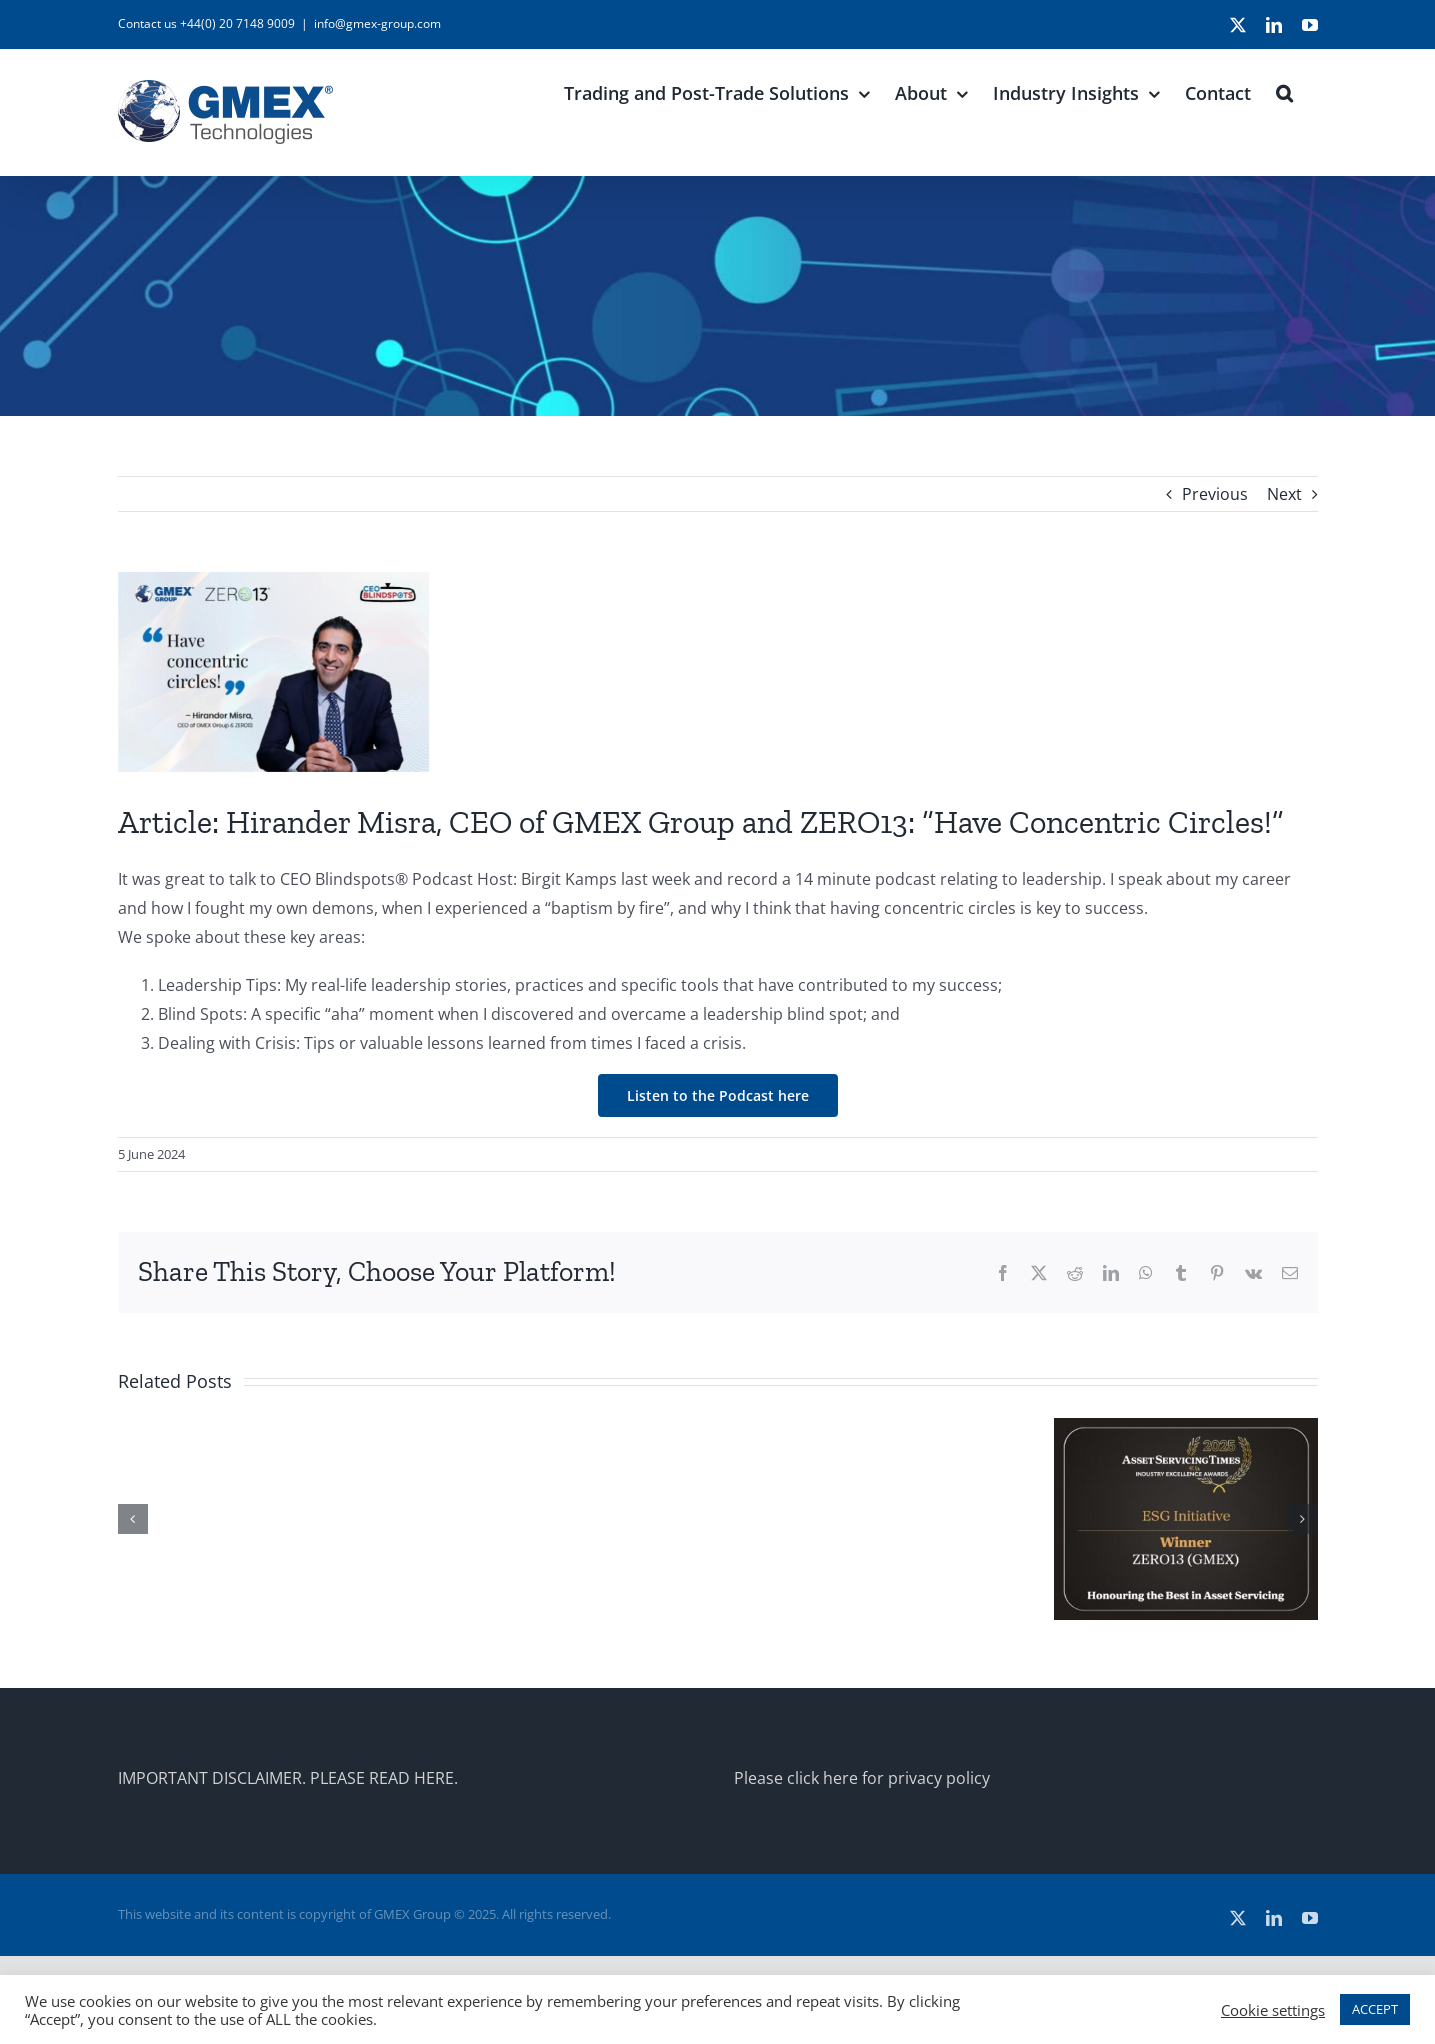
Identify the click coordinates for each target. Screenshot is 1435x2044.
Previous (1215, 494)
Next (1284, 494)
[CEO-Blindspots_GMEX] (718, 672)
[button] (1284, 91)
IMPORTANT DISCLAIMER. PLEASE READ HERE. (288, 1778)
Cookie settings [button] (1273, 2010)
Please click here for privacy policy (862, 1778)
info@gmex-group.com (377, 23)
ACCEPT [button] (1375, 2009)
